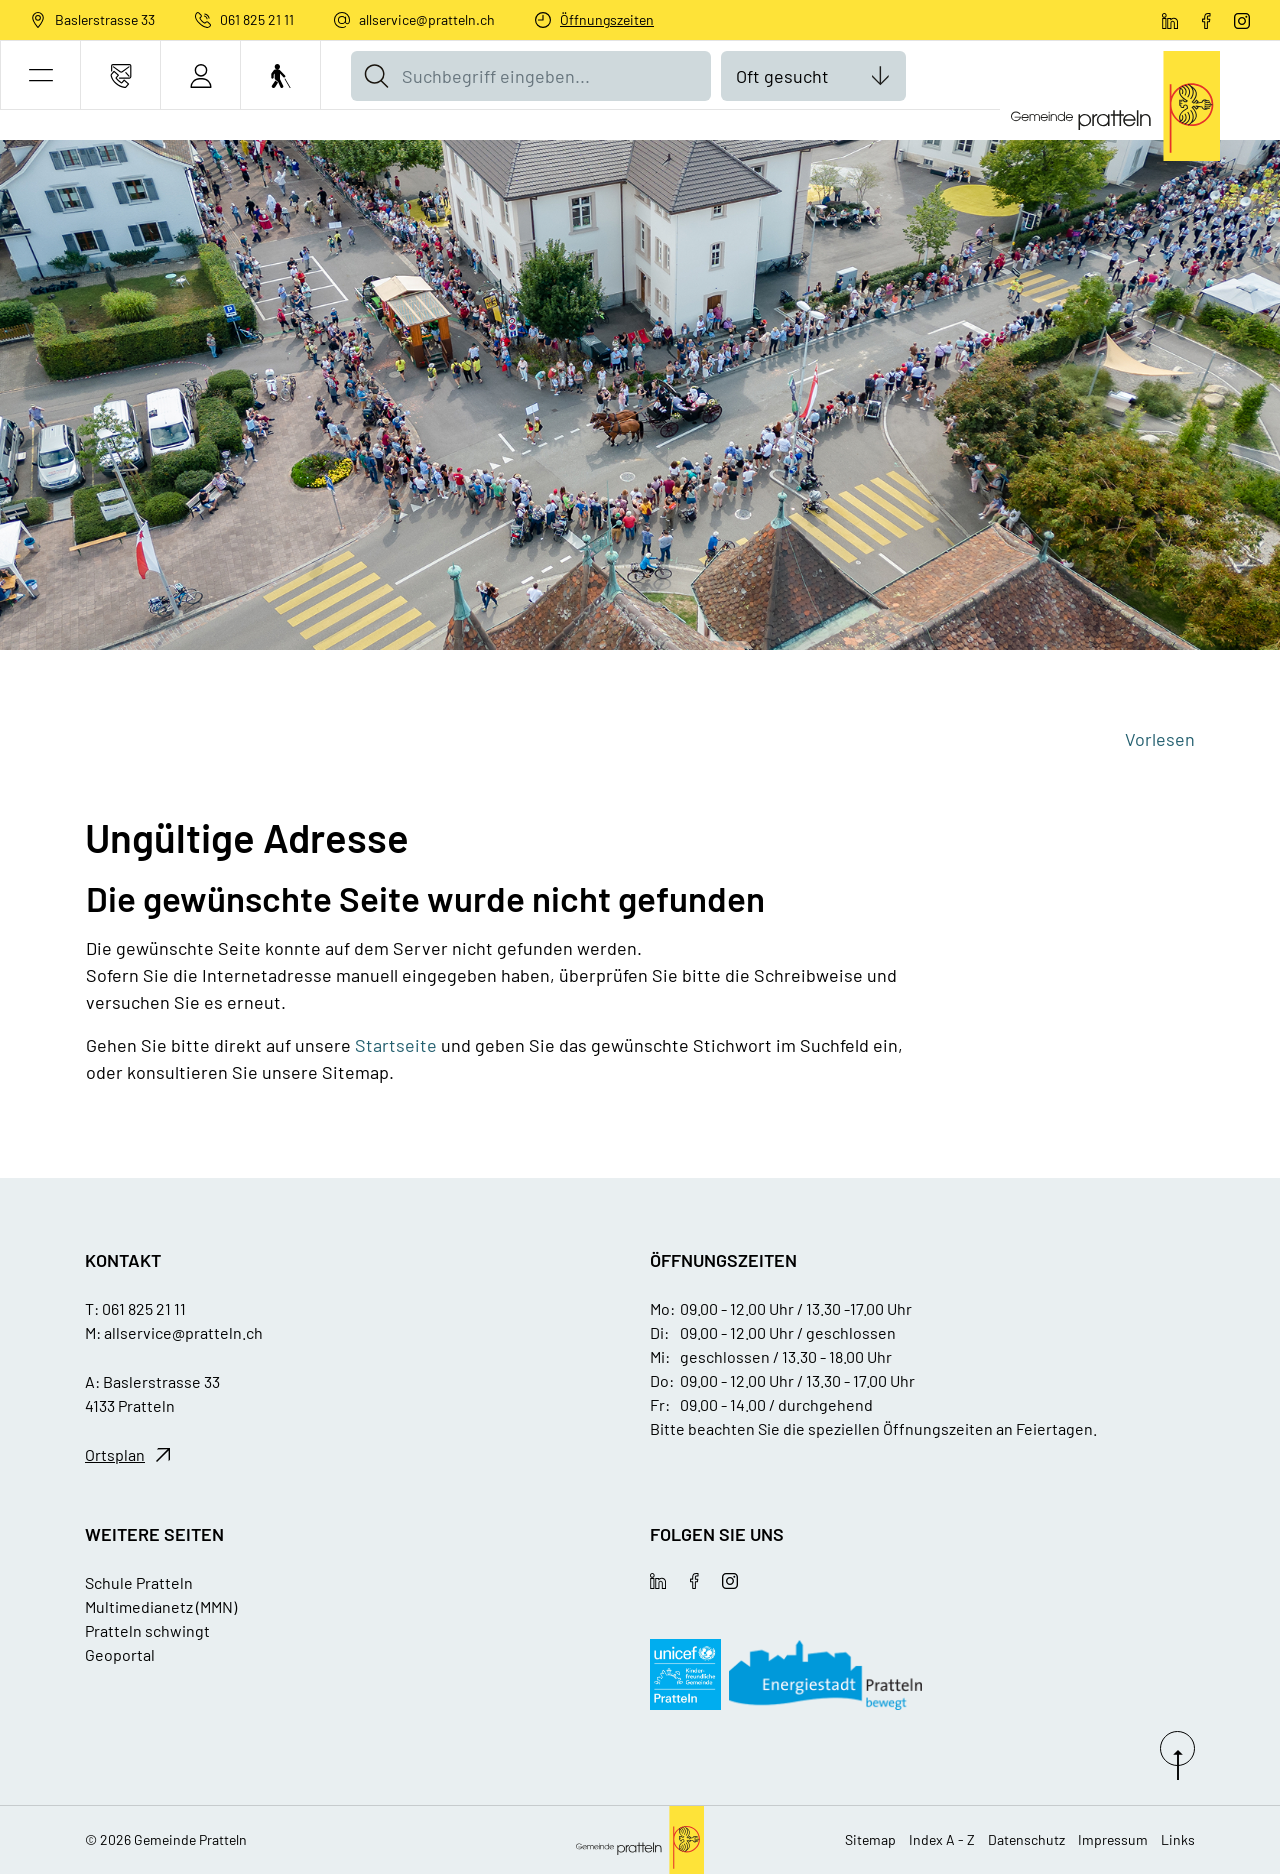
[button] (40, 75)
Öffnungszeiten (607, 19)
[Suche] (376, 76)
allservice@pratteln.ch (427, 19)
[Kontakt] (120, 75)
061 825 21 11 (257, 19)
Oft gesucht (782, 76)
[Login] (200, 75)
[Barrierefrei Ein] (280, 75)
